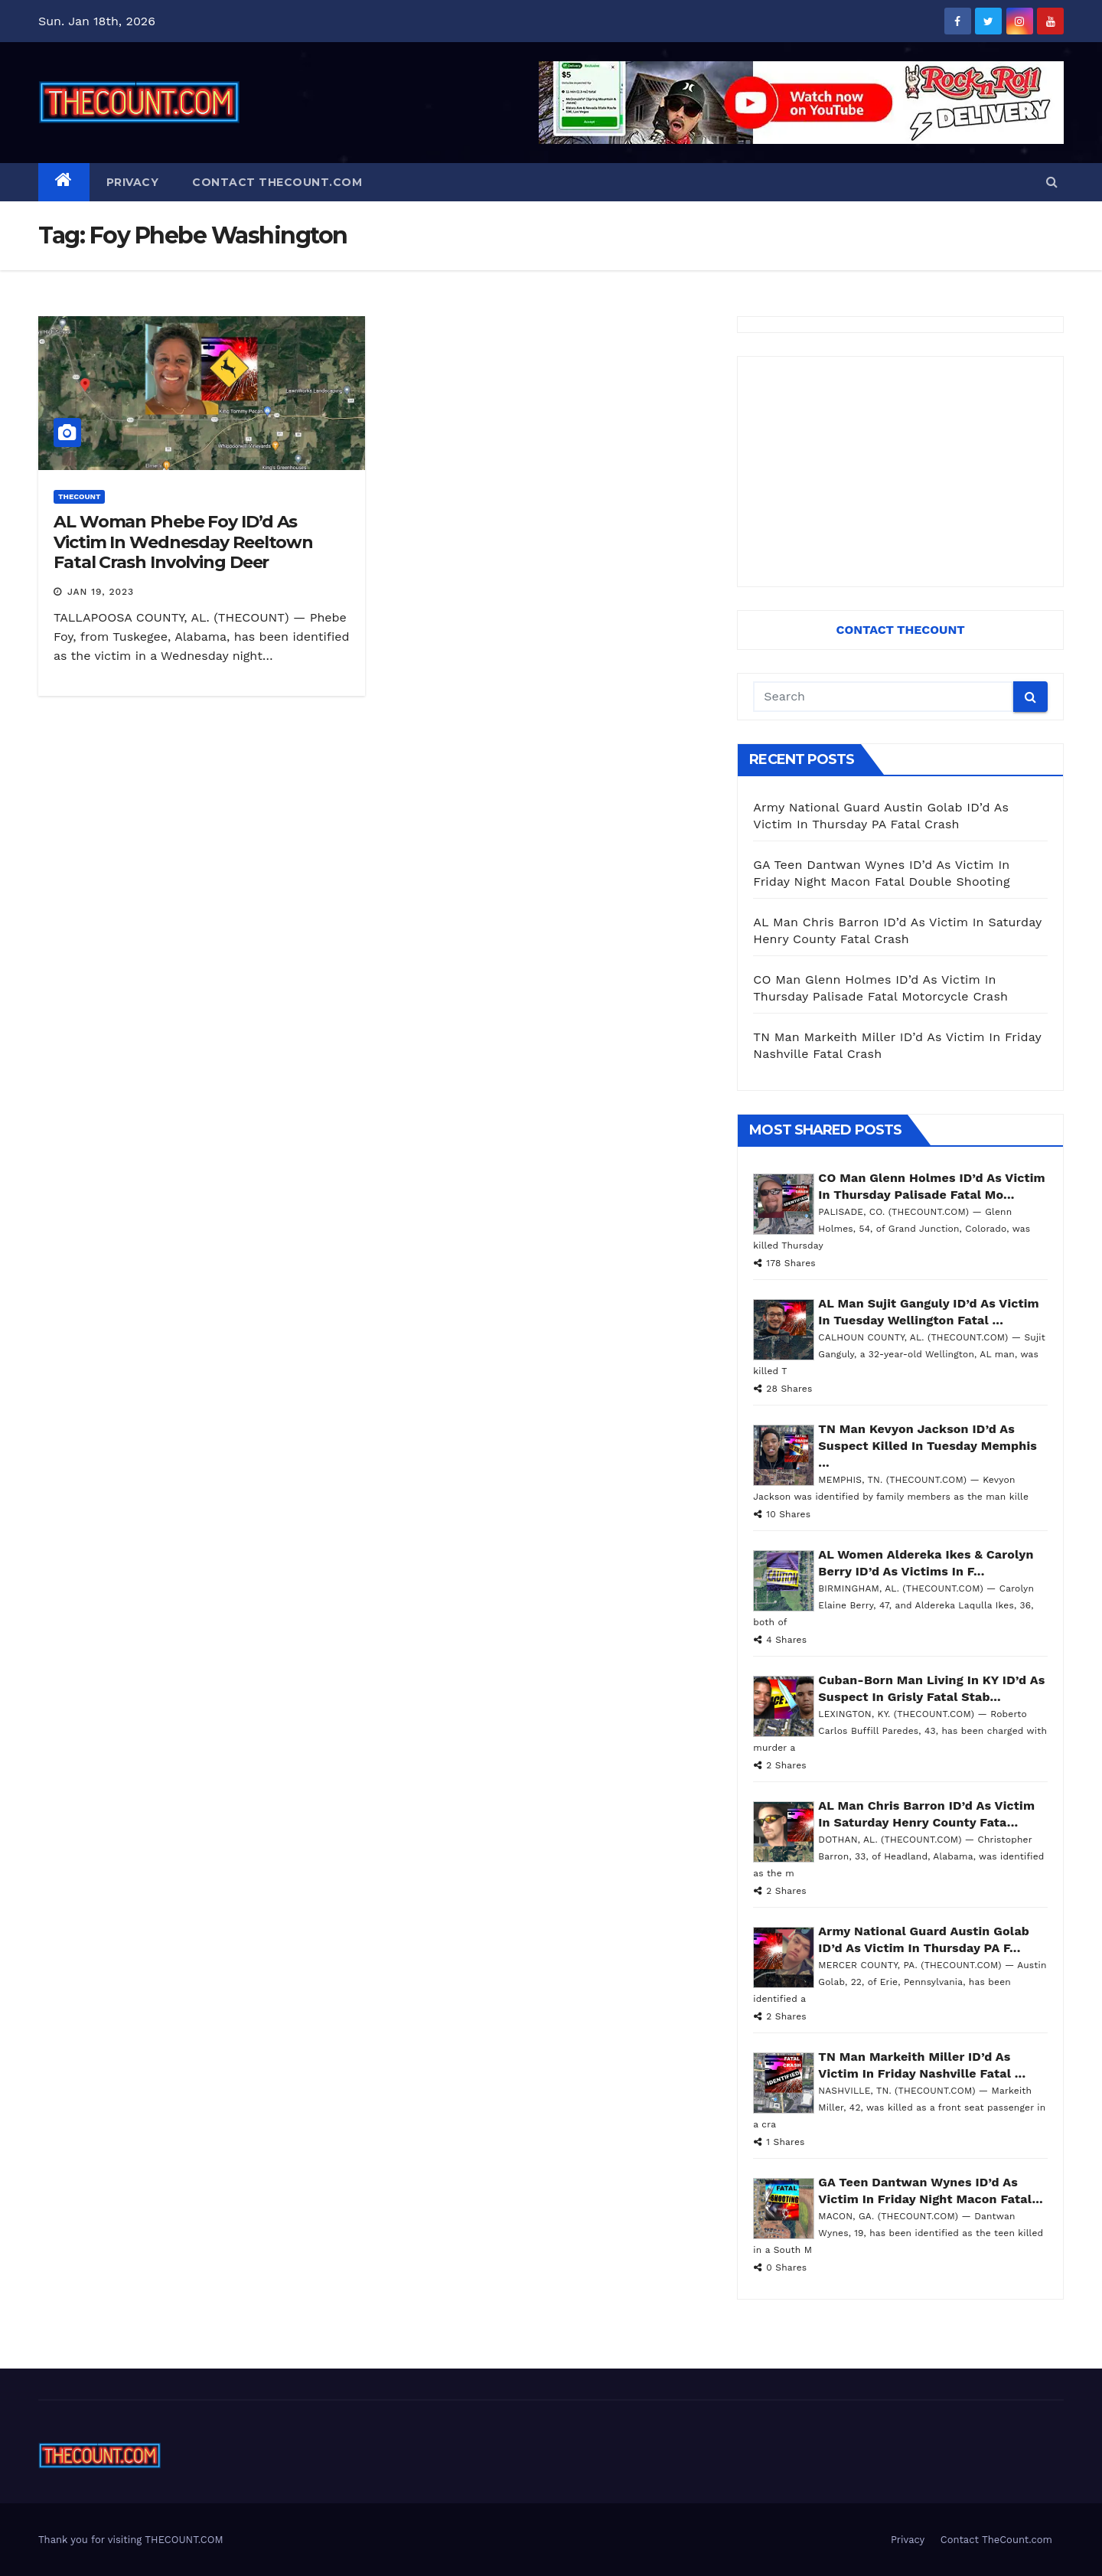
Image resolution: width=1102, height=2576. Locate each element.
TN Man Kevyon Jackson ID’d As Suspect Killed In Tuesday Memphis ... (927, 1446)
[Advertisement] (900, 471)
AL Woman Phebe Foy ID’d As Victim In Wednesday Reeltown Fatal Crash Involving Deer (183, 542)
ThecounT (79, 496)
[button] (1052, 182)
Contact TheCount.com (277, 182)
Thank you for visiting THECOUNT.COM (130, 2539)
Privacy (132, 182)
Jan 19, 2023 (100, 591)
